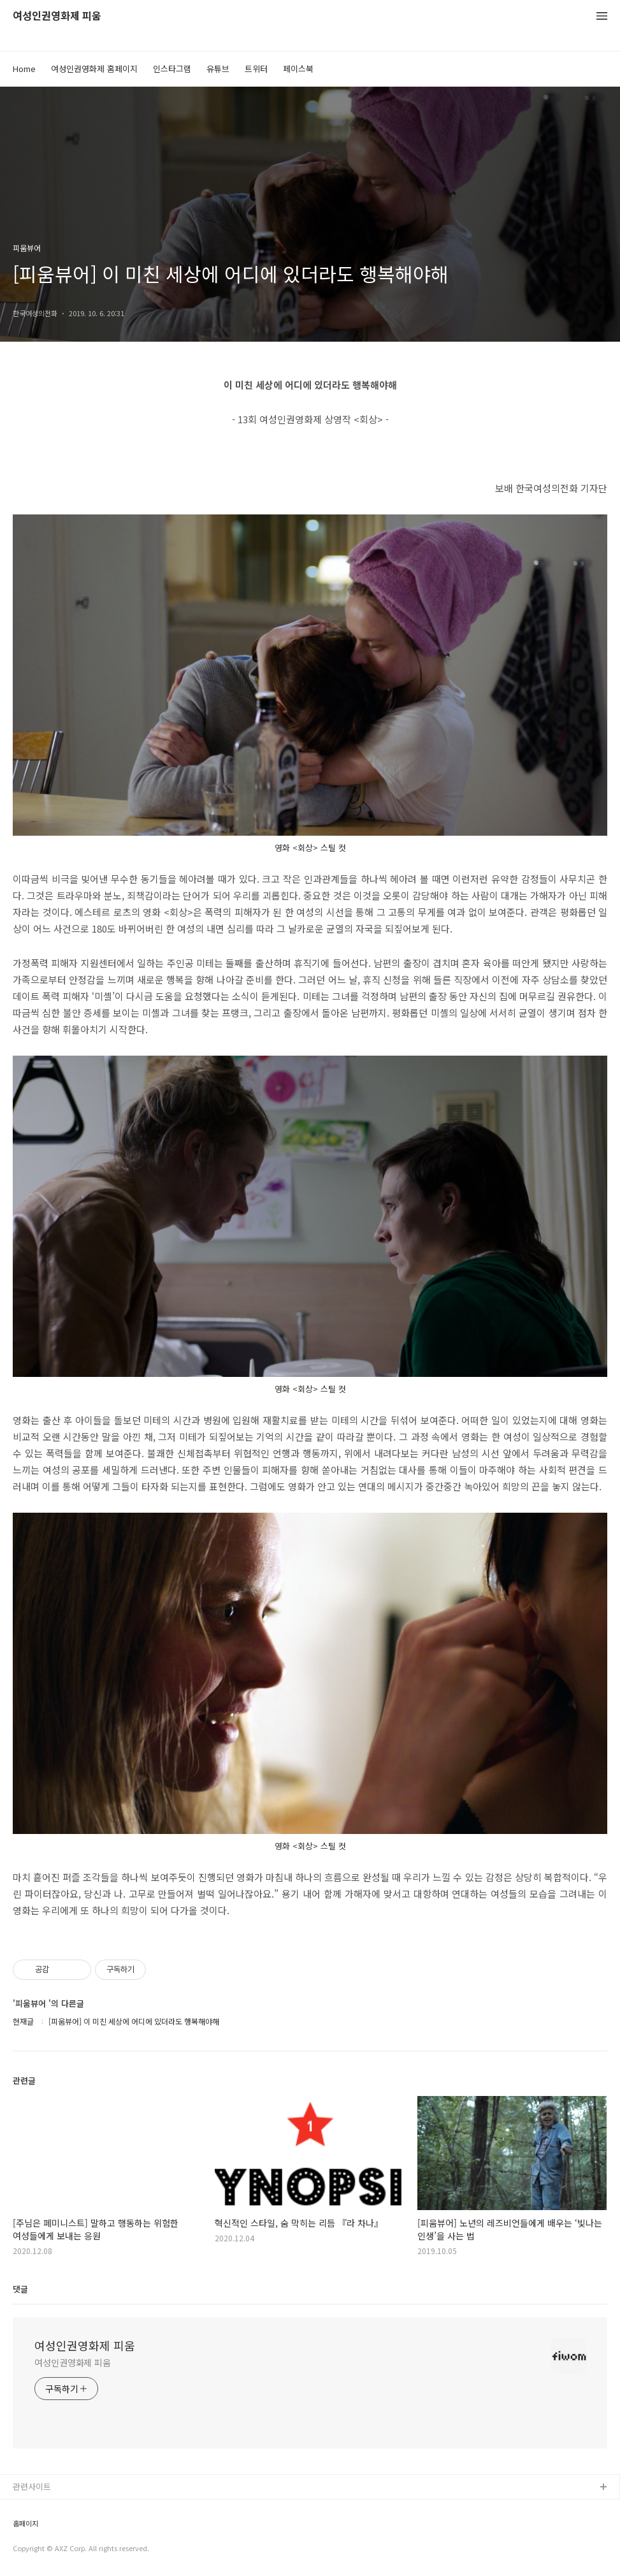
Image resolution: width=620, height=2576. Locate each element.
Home (24, 68)
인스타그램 (172, 68)
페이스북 (298, 68)
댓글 (20, 2289)
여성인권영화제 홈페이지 (94, 68)
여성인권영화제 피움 (57, 16)
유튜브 (217, 68)
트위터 (256, 68)
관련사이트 (32, 2486)
